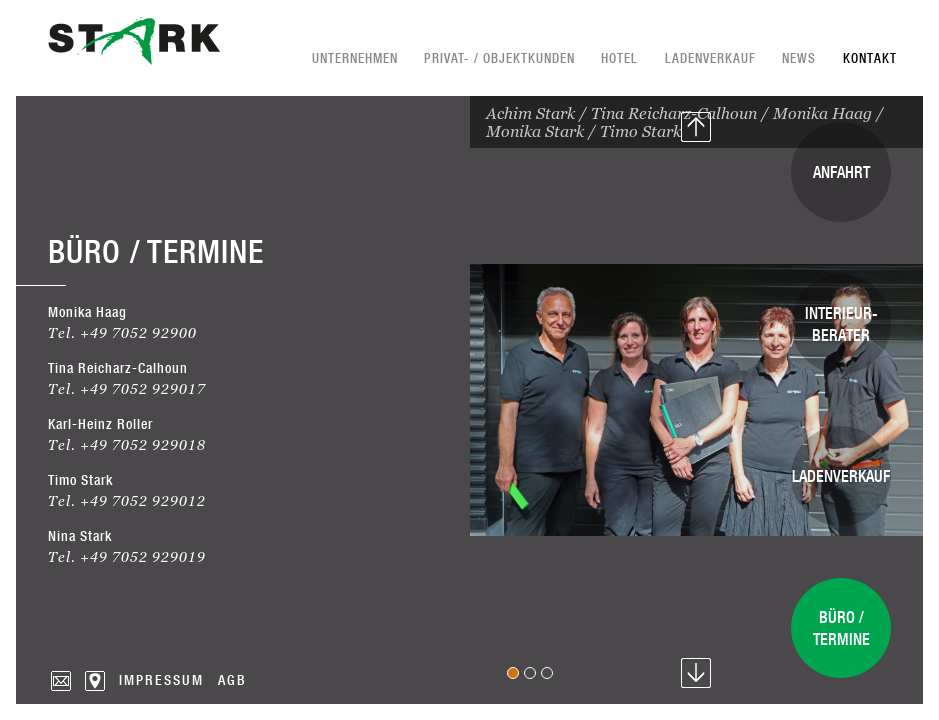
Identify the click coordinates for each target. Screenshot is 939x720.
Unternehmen (355, 58)
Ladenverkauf (710, 58)
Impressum (161, 680)
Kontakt (870, 58)
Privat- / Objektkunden (499, 58)
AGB (232, 680)
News (799, 58)
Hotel (619, 58)
